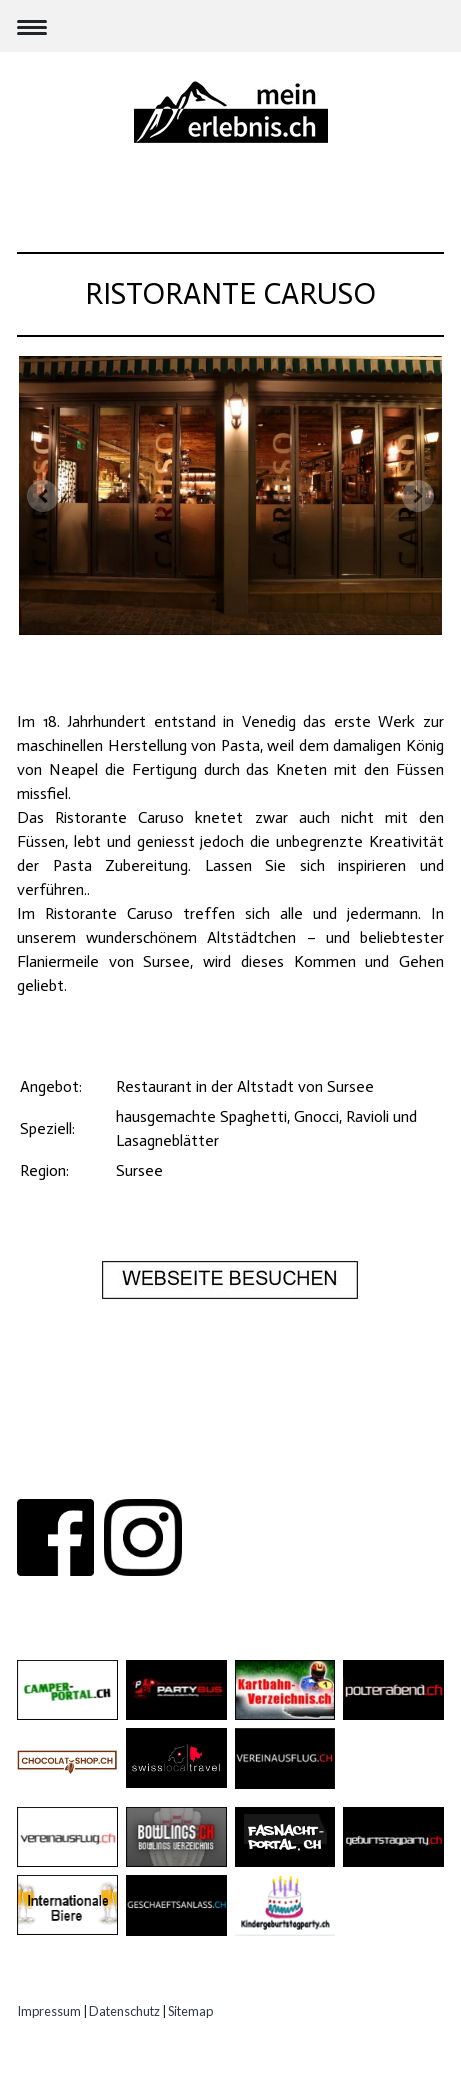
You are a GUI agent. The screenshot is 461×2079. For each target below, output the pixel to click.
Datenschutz (124, 2011)
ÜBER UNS (96, 1475)
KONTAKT (181, 1475)
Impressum (49, 2011)
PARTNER (262, 1475)
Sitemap (190, 2011)
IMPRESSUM (356, 1475)
